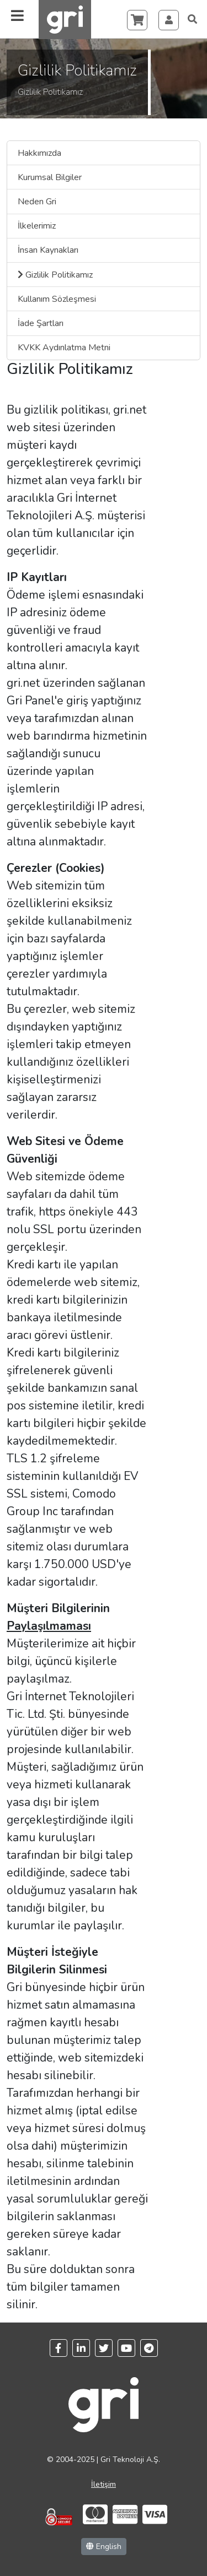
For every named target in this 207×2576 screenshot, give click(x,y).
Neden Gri (37, 202)
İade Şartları (40, 323)
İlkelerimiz (37, 226)
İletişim (103, 2484)
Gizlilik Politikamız (55, 275)
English (103, 2546)
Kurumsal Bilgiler (50, 177)
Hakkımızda (39, 153)
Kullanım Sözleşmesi (57, 299)
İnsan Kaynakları (48, 250)
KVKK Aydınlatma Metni (64, 347)
